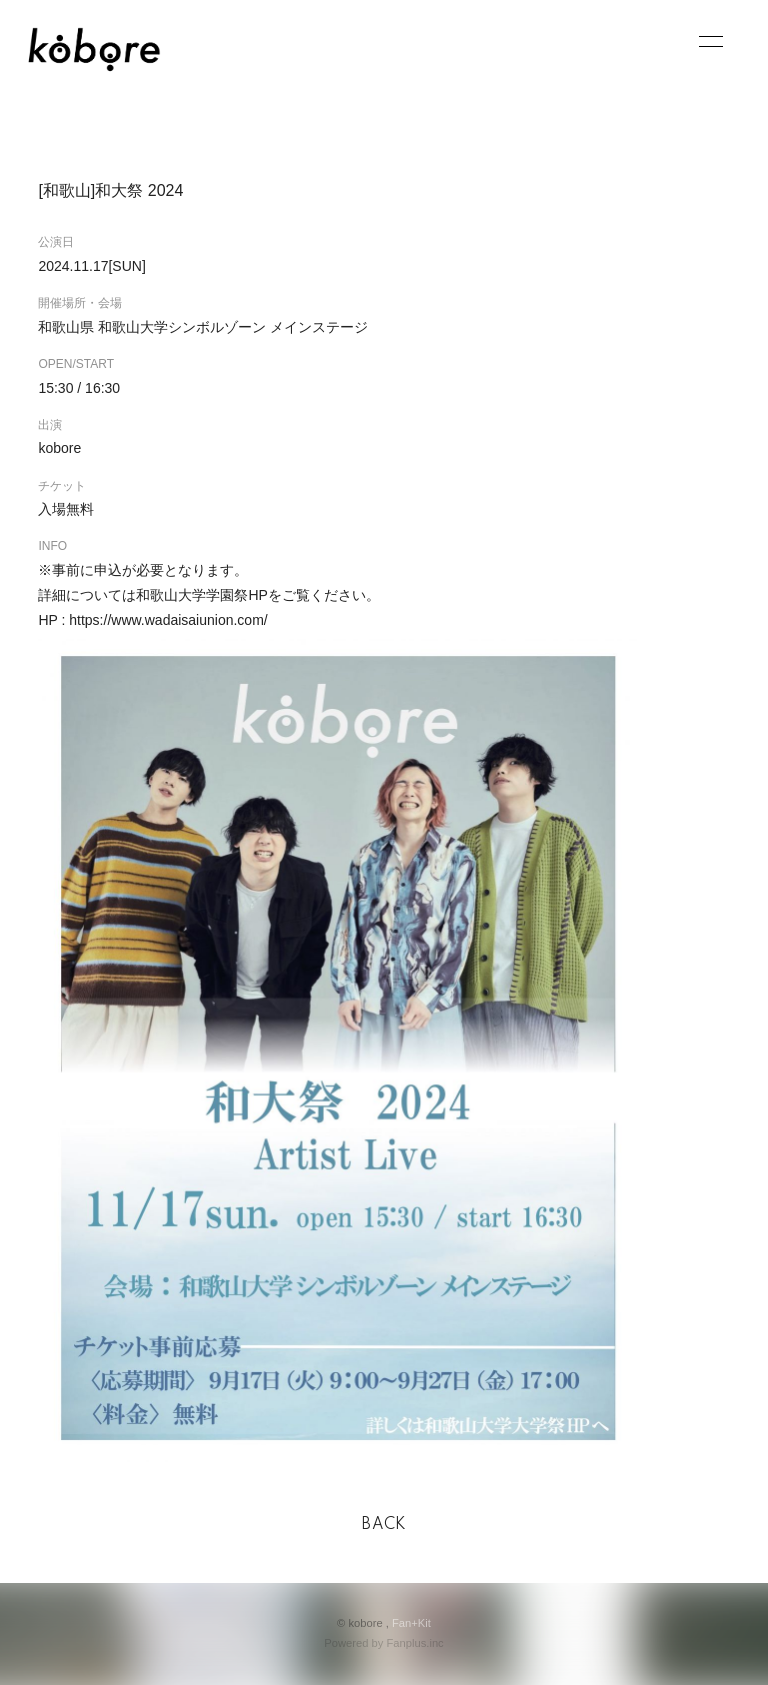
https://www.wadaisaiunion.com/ (168, 620)
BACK (384, 1525)
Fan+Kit (411, 1623)
